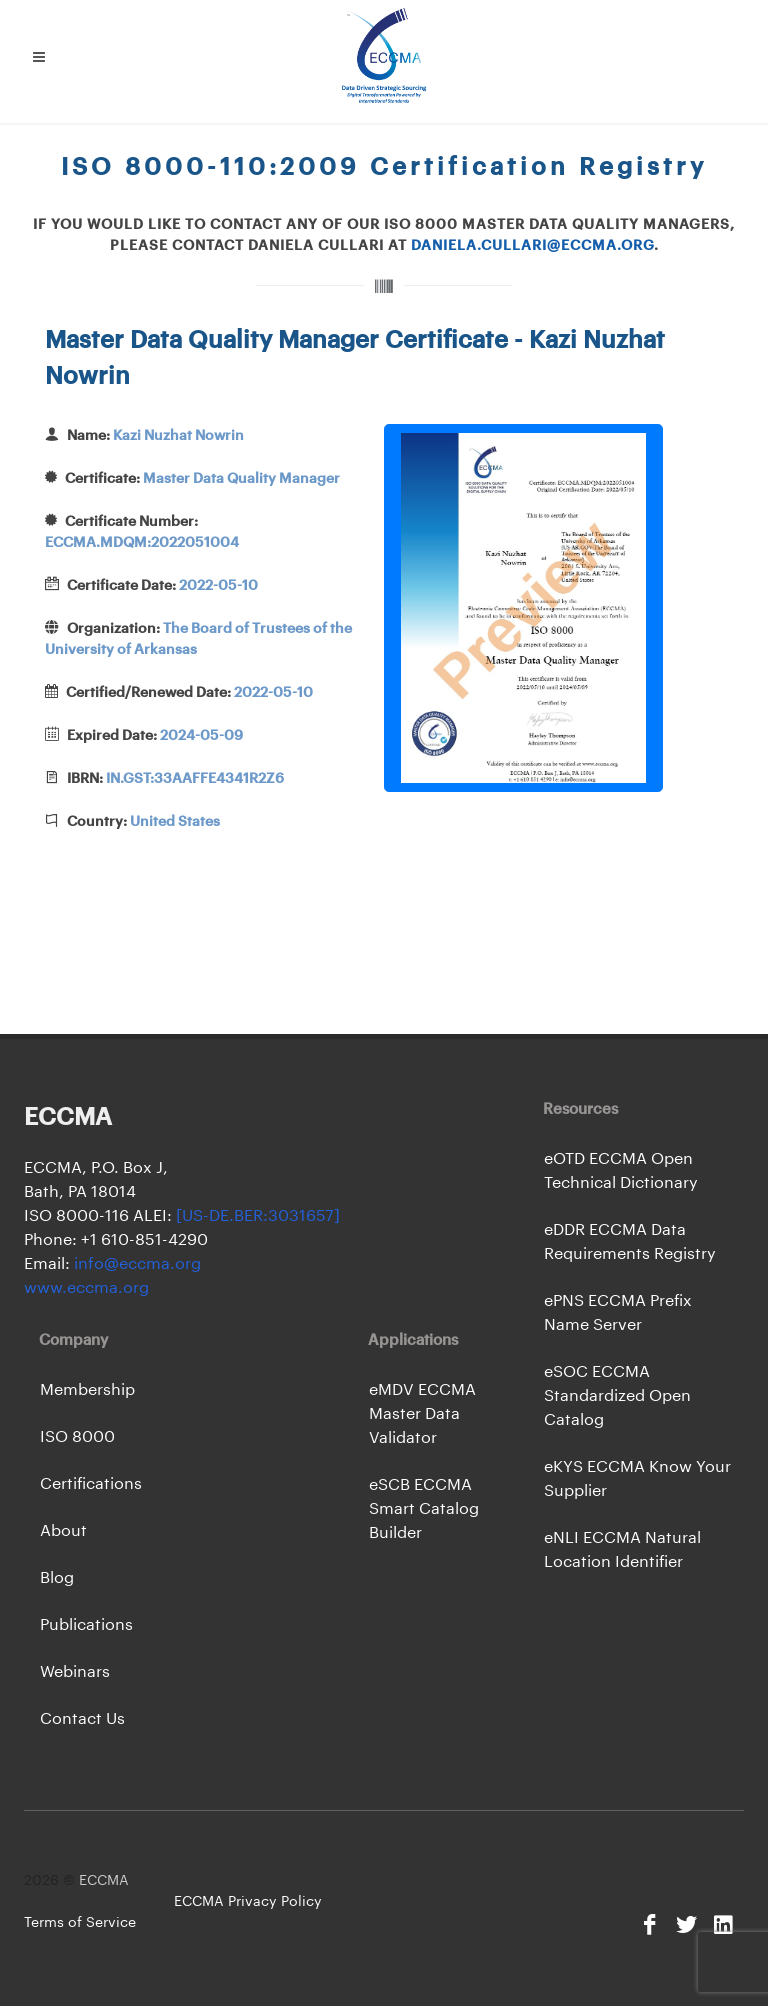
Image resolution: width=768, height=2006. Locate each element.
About (63, 1531)
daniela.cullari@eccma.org (532, 246)
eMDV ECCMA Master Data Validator (422, 1414)
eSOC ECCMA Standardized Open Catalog (617, 1396)
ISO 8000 (77, 1437)
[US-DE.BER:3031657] (258, 1216)
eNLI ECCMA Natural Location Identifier (622, 1550)
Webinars (75, 1672)
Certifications (91, 1484)
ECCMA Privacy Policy (248, 1902)
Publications (86, 1625)
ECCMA (104, 1881)
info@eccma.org (135, 1264)
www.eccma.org (86, 1288)
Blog (57, 1578)
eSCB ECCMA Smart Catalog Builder (424, 1509)
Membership (87, 1390)
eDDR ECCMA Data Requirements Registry (630, 1242)
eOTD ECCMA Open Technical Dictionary (621, 1171)
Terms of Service (80, 1923)
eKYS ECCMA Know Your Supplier (637, 1479)
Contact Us (82, 1719)
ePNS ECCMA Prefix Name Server (618, 1313)
